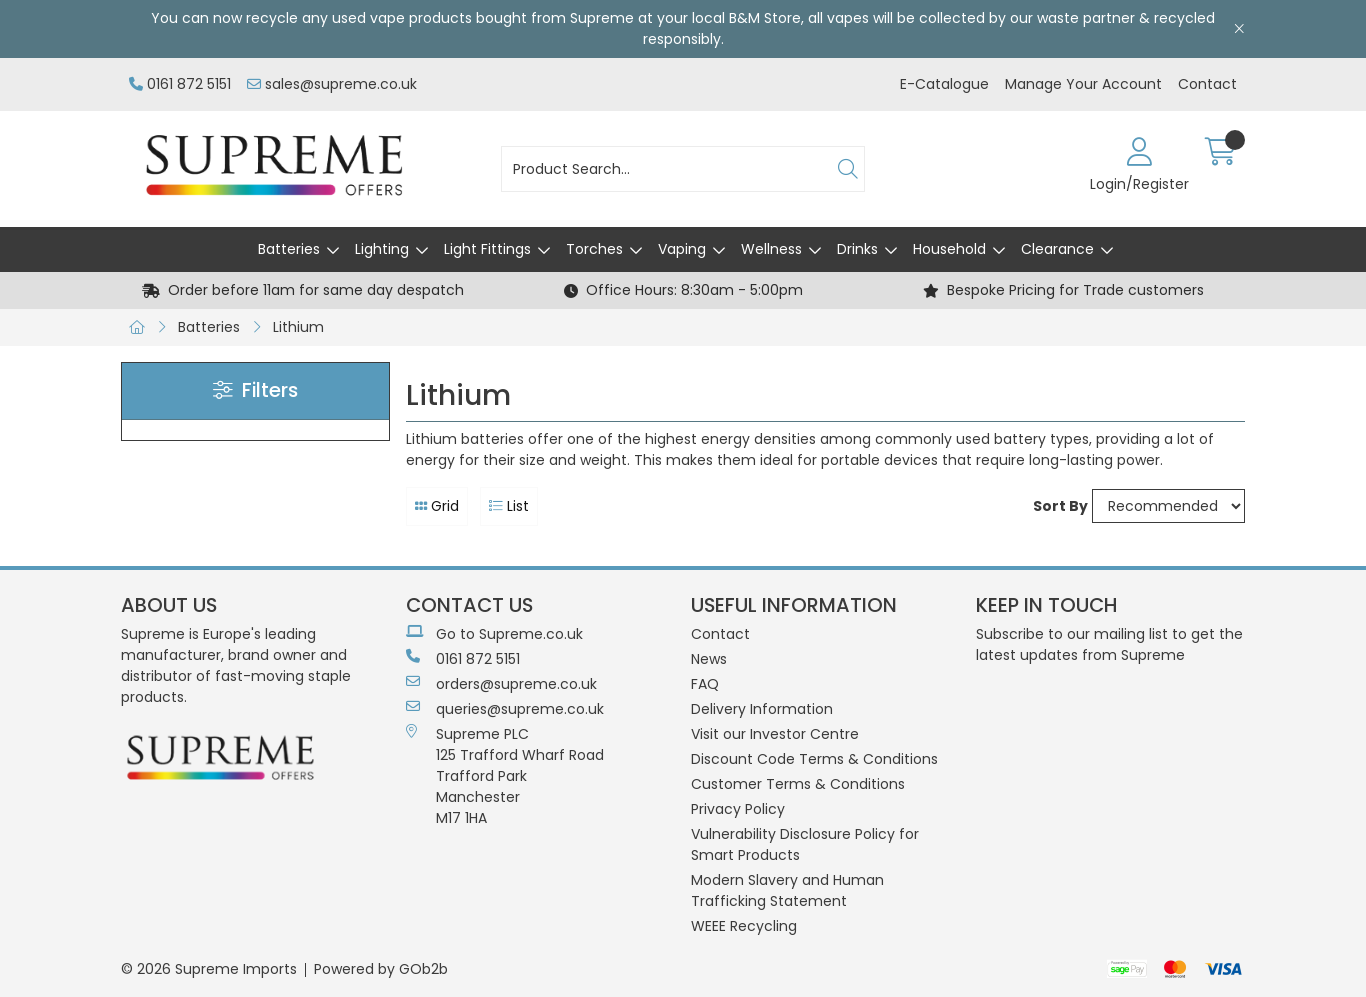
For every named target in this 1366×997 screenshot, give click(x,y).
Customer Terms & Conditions (798, 784)
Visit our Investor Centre (775, 734)
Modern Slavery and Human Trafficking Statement (787, 890)
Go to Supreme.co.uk (494, 634)
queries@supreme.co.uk (505, 709)
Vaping (682, 249)
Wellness (771, 249)
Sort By (1060, 506)
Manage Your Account (1083, 84)
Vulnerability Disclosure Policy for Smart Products (805, 844)
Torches (594, 249)
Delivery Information (762, 709)
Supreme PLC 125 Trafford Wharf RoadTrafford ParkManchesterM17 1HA (505, 776)
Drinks (857, 249)
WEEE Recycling (744, 926)
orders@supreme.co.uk (501, 684)
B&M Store (765, 18)
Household (949, 249)
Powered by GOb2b (381, 969)
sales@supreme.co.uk (332, 84)
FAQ (705, 684)
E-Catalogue (944, 84)
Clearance (1057, 249)
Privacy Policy (738, 809)
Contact (1207, 84)
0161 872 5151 (180, 84)
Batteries (289, 249)
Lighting (382, 249)
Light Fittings (487, 249)
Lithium (298, 327)
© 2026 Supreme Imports (209, 969)
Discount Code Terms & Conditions (814, 759)
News (709, 659)
